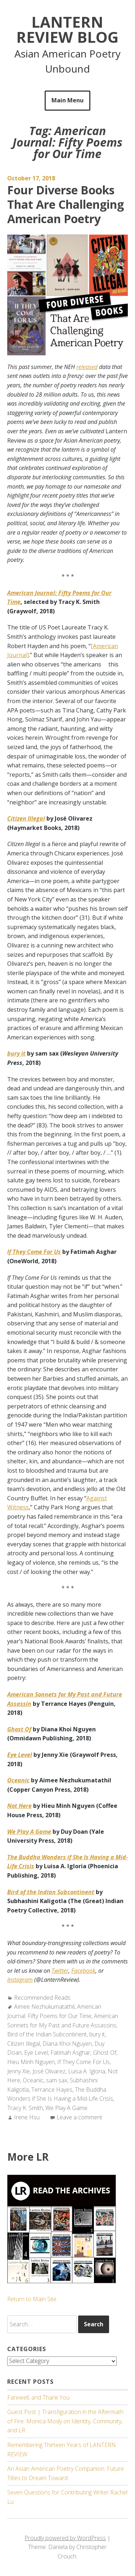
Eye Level (36, 2052)
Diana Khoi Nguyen (67, 2044)
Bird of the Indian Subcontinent (47, 2034)
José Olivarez (49, 2071)
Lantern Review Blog (67, 29)
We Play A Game (66, 2108)
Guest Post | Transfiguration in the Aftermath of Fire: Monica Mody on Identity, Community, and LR (65, 2421)
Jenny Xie (18, 2071)
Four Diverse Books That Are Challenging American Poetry (65, 204)
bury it (97, 2034)
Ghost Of (104, 2052)
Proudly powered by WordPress (65, 2538)
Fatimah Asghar (70, 2052)
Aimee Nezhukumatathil (44, 2007)
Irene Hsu (27, 2117)
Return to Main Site (32, 2299)
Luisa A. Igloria (86, 2071)
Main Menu (67, 100)
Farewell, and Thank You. (39, 2397)
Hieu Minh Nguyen (31, 2062)
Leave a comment (79, 2117)
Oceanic (33, 2080)
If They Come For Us (83, 2062)
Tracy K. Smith (25, 2108)
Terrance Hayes (51, 2089)
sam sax (56, 2080)
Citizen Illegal (23, 2044)
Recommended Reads (42, 1998)
